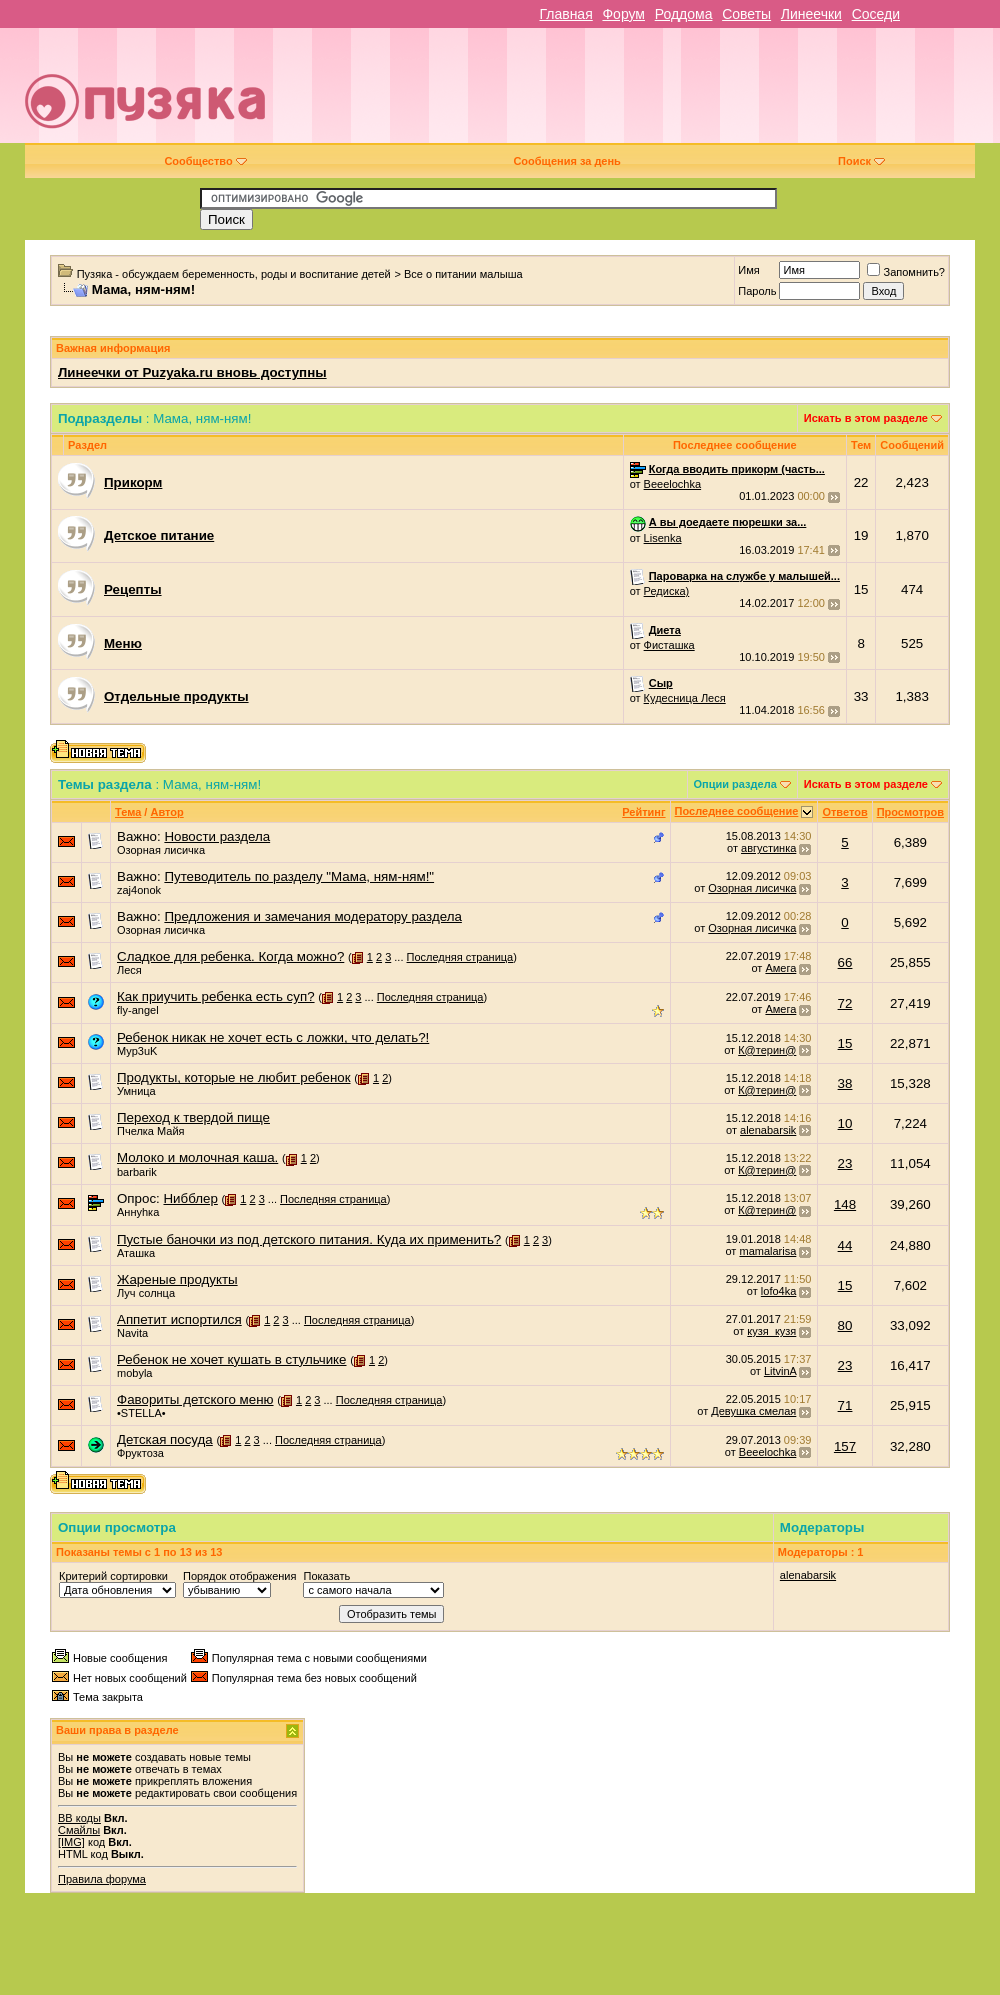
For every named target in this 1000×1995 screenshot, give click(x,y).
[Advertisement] (694, 93)
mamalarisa (767, 1251)
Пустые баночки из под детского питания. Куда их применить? (309, 1239)
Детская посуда (165, 1439)
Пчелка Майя (151, 1131)
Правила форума (102, 1879)
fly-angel (138, 1010)
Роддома (684, 14)
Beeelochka (673, 484)
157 (845, 1446)
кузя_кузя (771, 1331)
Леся (129, 970)
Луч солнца (146, 1293)
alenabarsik (768, 1130)
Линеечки (811, 14)
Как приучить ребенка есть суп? (216, 996)
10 (845, 1123)
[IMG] (71, 1842)
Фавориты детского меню (195, 1399)
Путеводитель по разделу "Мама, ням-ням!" (299, 876)
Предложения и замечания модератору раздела (312, 916)
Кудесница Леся (685, 698)
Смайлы (79, 1830)
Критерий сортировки (113, 1576)
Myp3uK (137, 1051)
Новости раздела (217, 836)
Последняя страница (460, 957)
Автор (166, 812)
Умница (136, 1091)
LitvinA (780, 1371)
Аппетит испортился (179, 1319)
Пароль (757, 291)
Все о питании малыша (463, 274)
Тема (128, 812)
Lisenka (663, 538)
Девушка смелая (753, 1411)
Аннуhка (138, 1212)
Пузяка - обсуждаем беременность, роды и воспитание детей (234, 274)
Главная (565, 14)
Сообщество (205, 161)
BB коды (79, 1818)
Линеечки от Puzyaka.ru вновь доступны (192, 372)
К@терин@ (767, 1050)
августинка (768, 848)
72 (845, 1003)
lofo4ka (778, 1291)
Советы (746, 14)
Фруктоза (140, 1453)
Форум (623, 14)
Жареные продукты (177, 1279)
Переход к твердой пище (193, 1117)
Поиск (861, 161)
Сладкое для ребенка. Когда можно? (230, 956)
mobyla (134, 1373)
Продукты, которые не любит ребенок (234, 1077)
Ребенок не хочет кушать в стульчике (232, 1359)
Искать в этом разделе (866, 418)
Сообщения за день (566, 161)
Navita (132, 1333)
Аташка (136, 1253)
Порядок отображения (239, 1576)
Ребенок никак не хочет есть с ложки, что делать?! (273, 1037)
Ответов (844, 812)
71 (845, 1405)
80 (845, 1325)
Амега (780, 968)
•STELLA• (141, 1413)
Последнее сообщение (737, 811)
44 (845, 1245)
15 (845, 1043)
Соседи (876, 14)
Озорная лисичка (161, 850)
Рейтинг (643, 812)
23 (845, 1163)
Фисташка (669, 645)
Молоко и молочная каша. (197, 1157)
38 (845, 1083)
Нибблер (190, 1198)
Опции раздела (735, 784)
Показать (326, 1576)
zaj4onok (139, 890)
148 (845, 1204)
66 (845, 962)
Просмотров (910, 812)
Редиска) (667, 591)
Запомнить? (906, 272)
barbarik (137, 1172)
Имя (748, 270)
